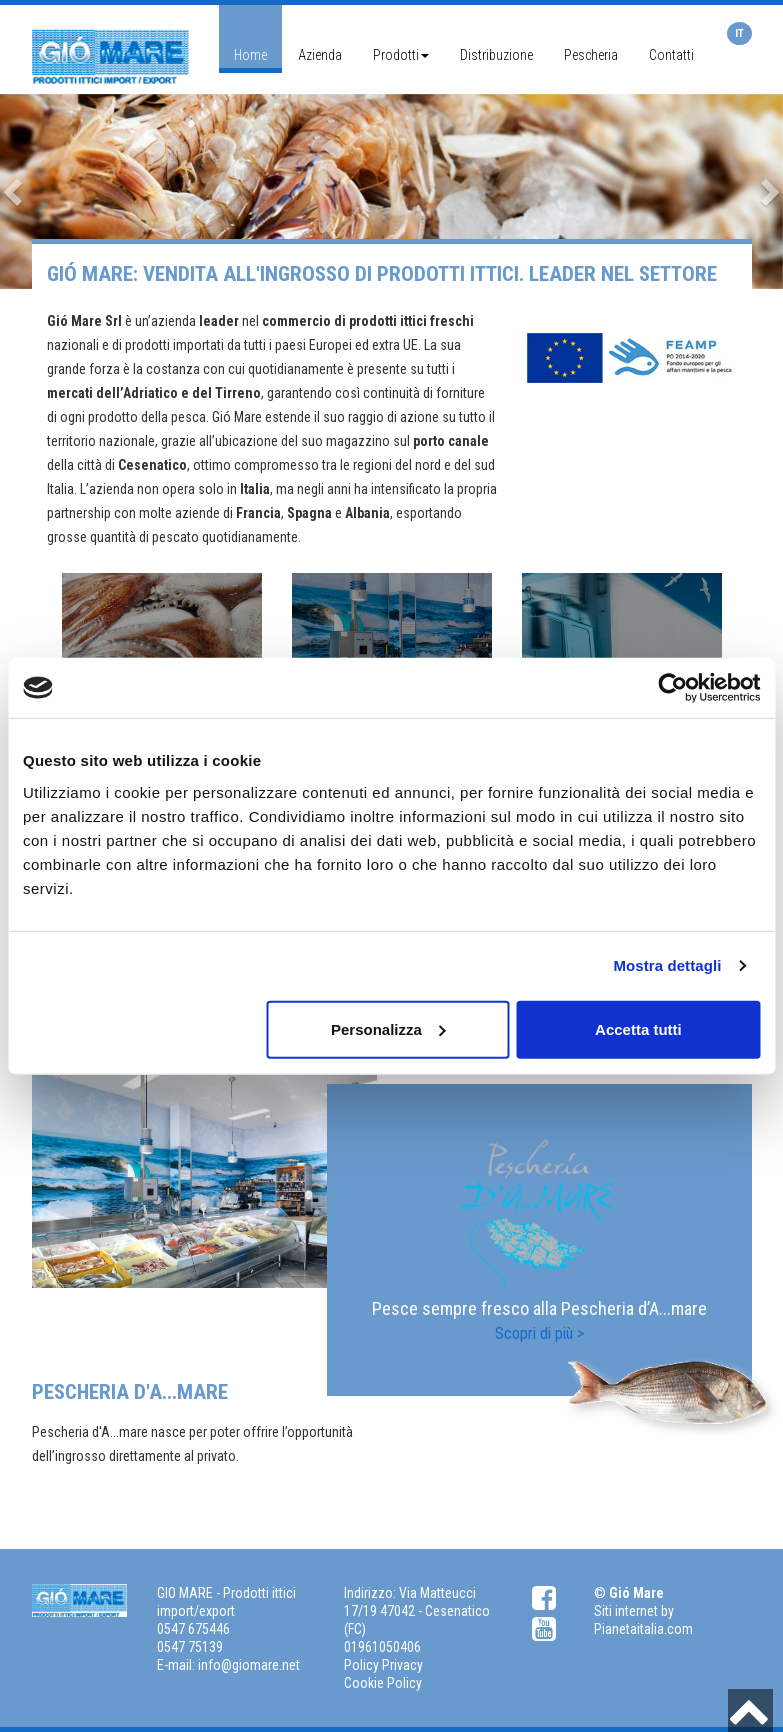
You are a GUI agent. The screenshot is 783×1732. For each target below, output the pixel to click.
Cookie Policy (383, 1683)
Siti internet (626, 1611)
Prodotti (401, 55)
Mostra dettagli (667, 965)
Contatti (671, 55)
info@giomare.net (249, 1665)
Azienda (320, 55)
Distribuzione (496, 55)
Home (250, 55)
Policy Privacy (383, 1665)
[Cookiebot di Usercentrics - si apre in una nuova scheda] (672, 688)
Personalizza (388, 1028)
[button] (15, 192)
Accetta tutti (638, 1028)
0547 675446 (193, 1629)
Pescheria (591, 55)
